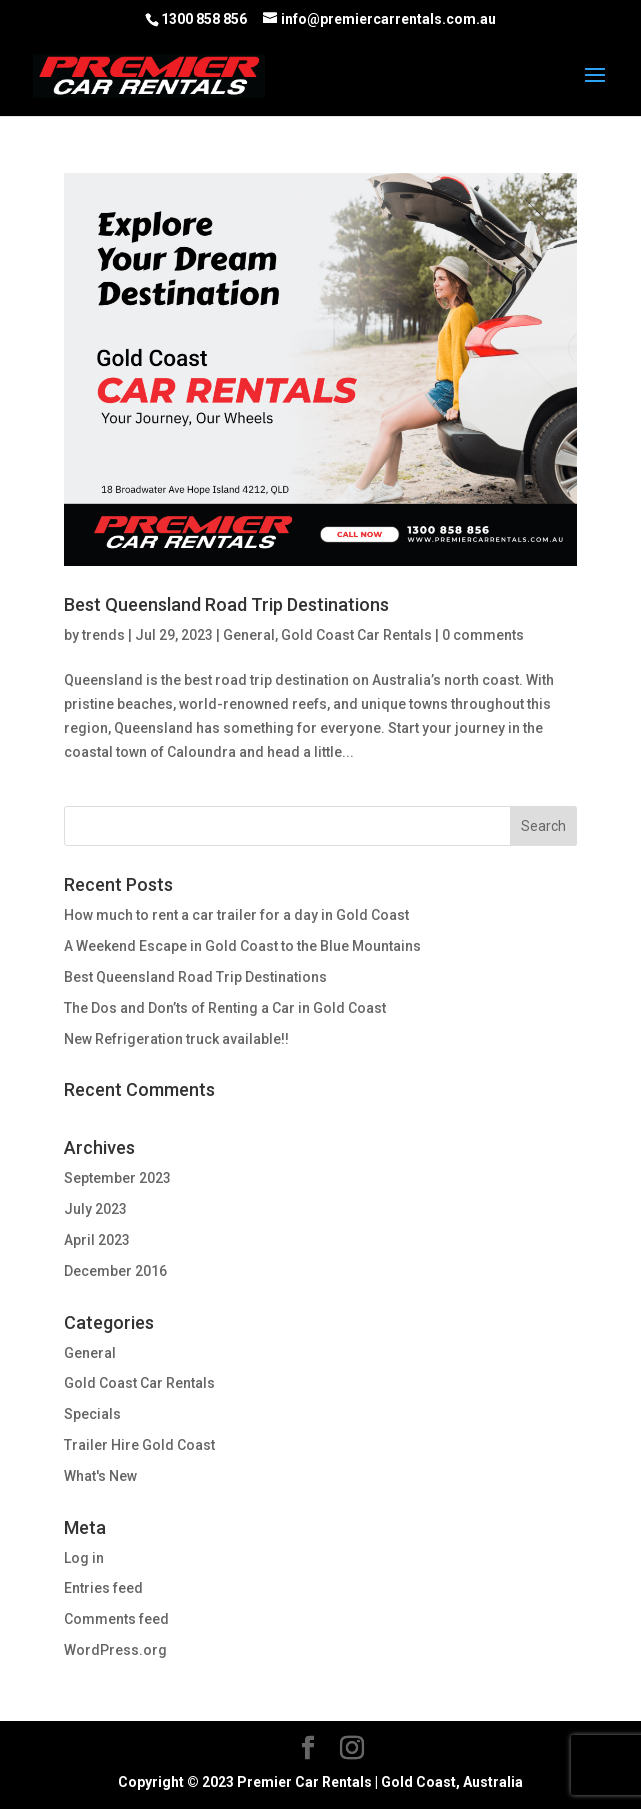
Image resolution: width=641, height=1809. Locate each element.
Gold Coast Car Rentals (356, 635)
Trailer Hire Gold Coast (139, 1445)
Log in (84, 1558)
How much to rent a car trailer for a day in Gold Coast (236, 915)
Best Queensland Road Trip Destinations (226, 604)
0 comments (483, 635)
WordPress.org (115, 1650)
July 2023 (95, 1209)
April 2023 (97, 1240)
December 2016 (115, 1271)
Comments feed (116, 1619)
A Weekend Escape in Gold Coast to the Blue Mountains (242, 946)
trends (103, 635)
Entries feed (103, 1588)
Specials (92, 1414)
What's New (100, 1476)
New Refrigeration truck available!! (176, 1039)
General (249, 635)
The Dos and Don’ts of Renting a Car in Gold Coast (225, 1008)
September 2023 (117, 1178)
